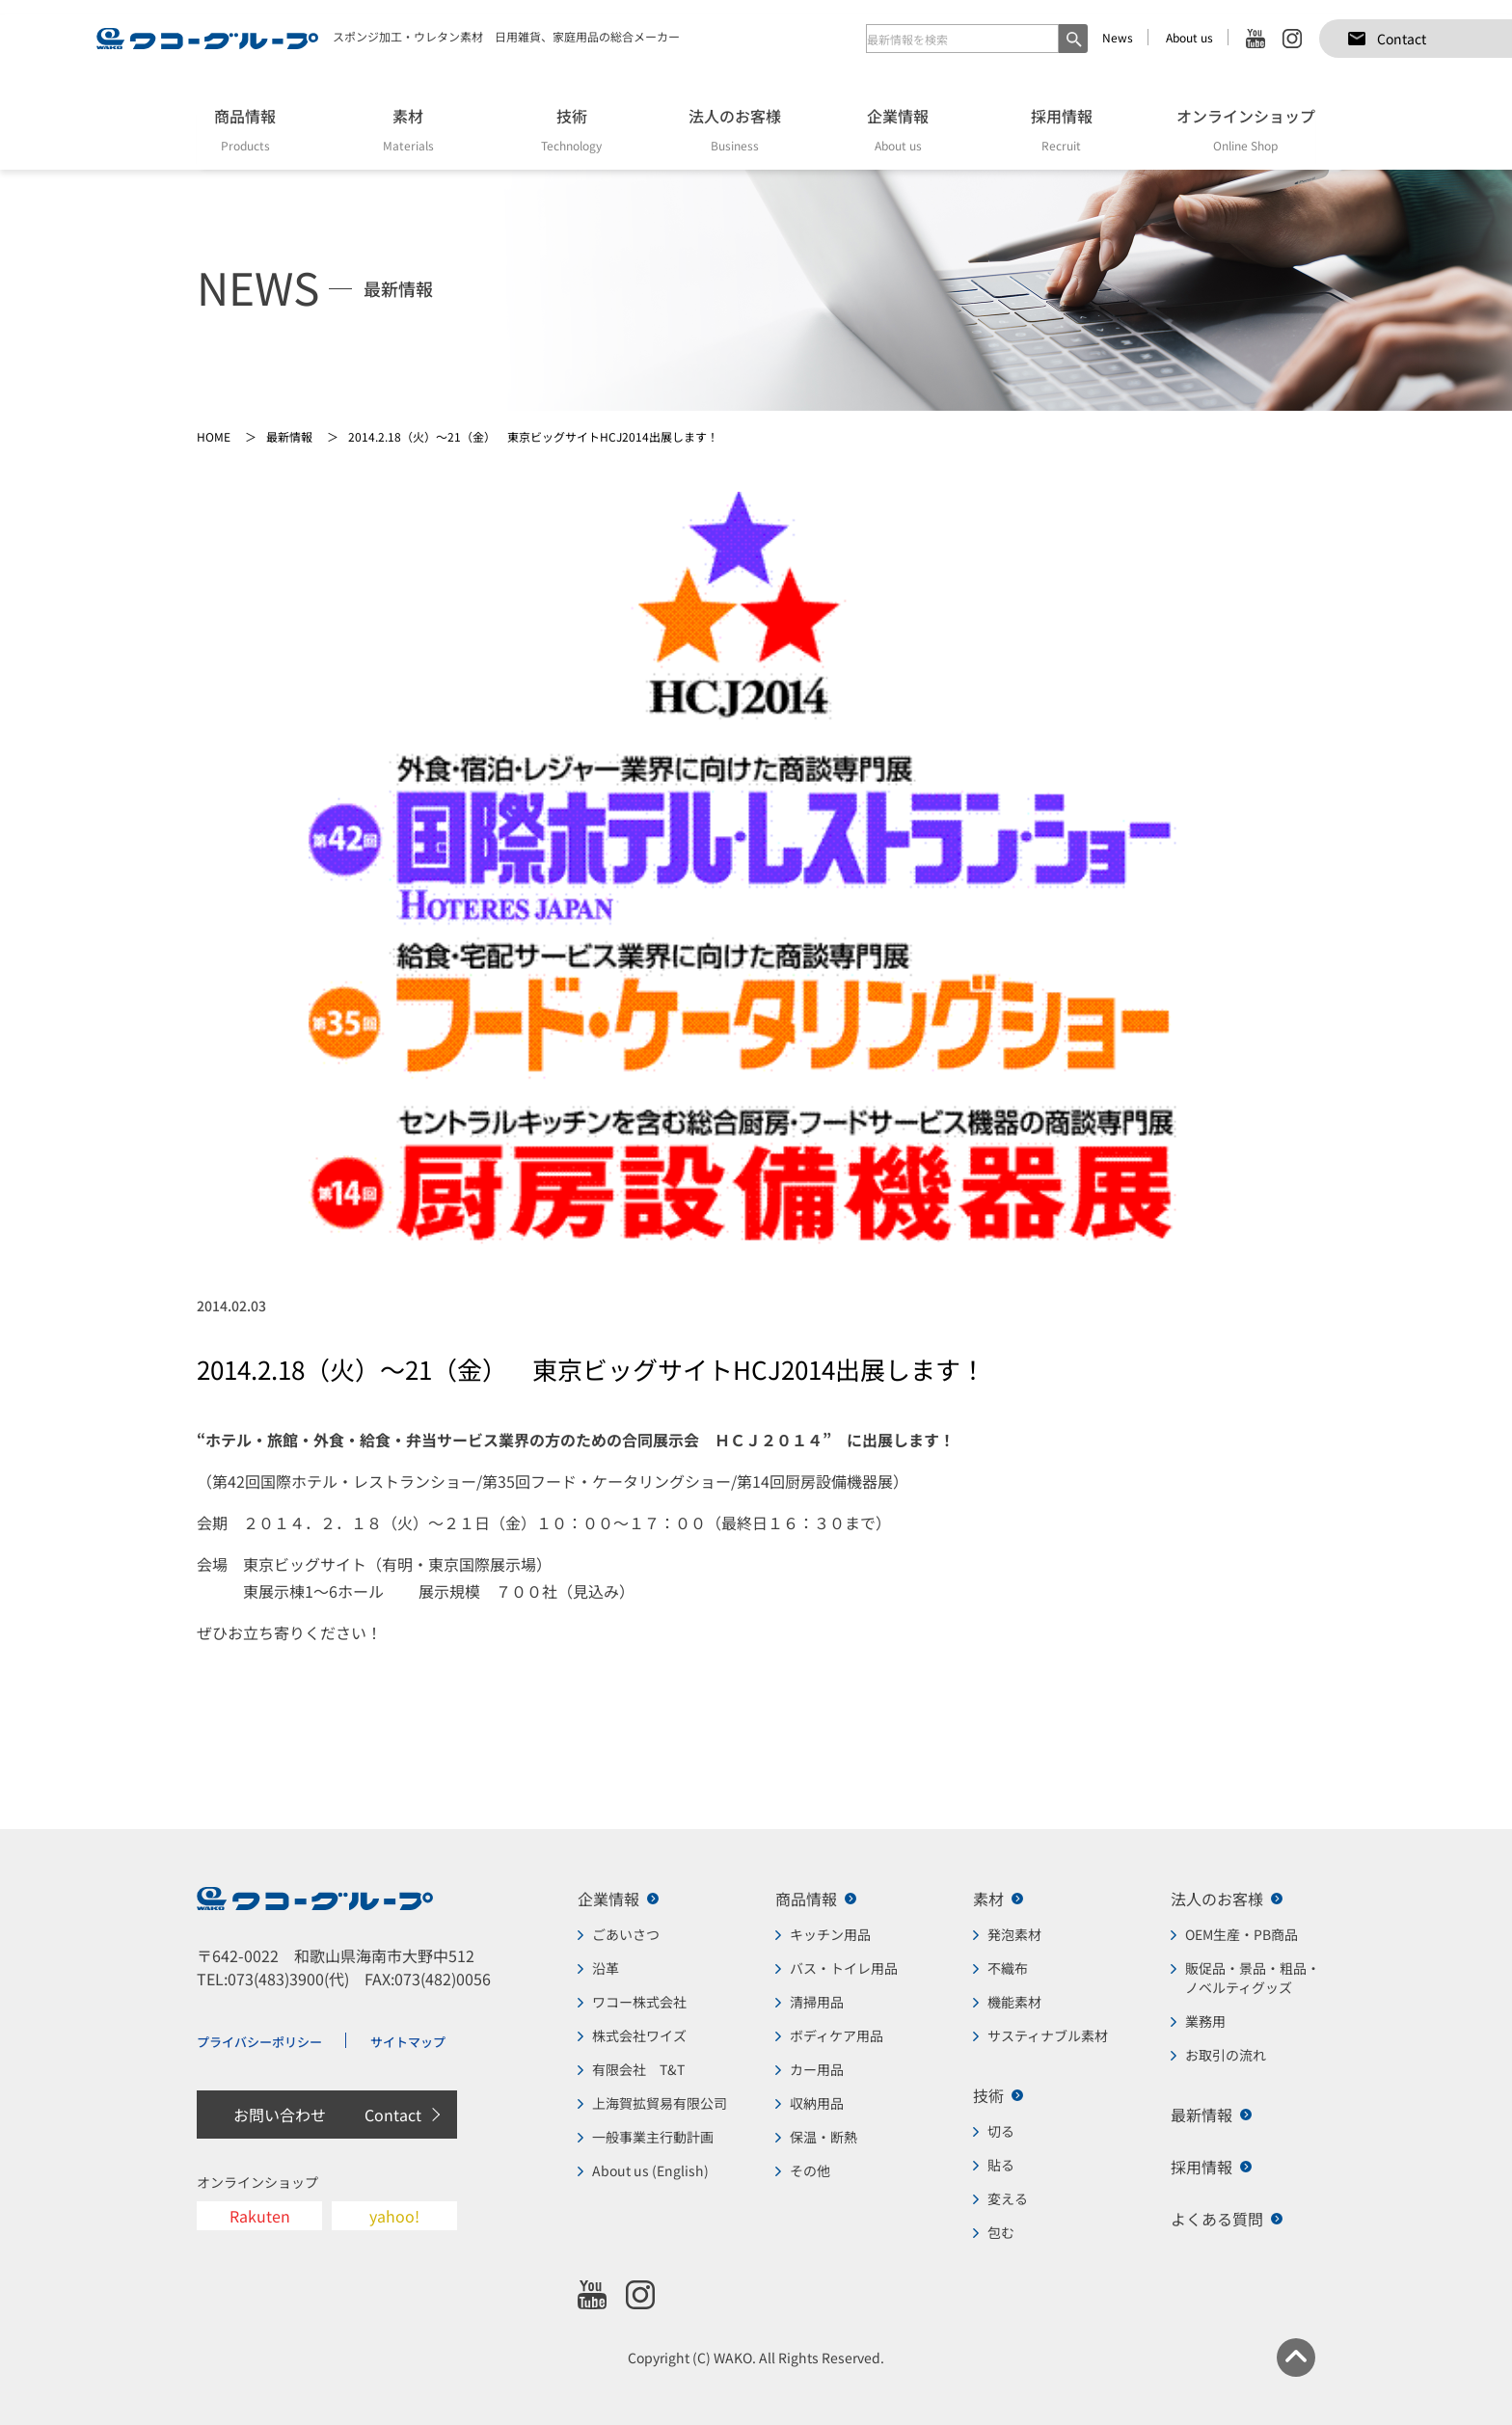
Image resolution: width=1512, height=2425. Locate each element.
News (1117, 37)
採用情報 (1201, 2166)
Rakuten (260, 2215)
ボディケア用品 (836, 2035)
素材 (988, 1898)
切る (1000, 2131)
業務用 (1205, 2021)
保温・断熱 (823, 2136)
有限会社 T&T (638, 2069)
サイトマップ (408, 2042)
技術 (988, 2095)
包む (1000, 2232)
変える (1007, 2198)
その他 (810, 2170)
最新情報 (1201, 2114)
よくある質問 (1217, 2218)
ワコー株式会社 (639, 2001)
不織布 (1007, 1968)
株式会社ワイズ (639, 2035)
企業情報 (608, 1898)
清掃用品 (817, 2001)
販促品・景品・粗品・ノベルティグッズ (1252, 1977)
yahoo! (394, 2215)
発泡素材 (1014, 1934)
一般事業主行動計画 (653, 2136)
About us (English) (650, 2170)
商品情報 (806, 1898)
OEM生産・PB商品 (1241, 1934)
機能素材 (1014, 2001)
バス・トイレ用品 (844, 1968)
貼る (1000, 2164)
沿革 (605, 1968)
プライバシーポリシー (259, 2042)
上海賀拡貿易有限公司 (659, 2103)
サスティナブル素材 (1047, 2035)
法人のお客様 (1217, 1898)
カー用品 (817, 2069)
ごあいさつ (626, 1934)
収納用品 (817, 2103)
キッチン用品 (830, 1934)
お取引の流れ (1225, 2054)
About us (1189, 37)
